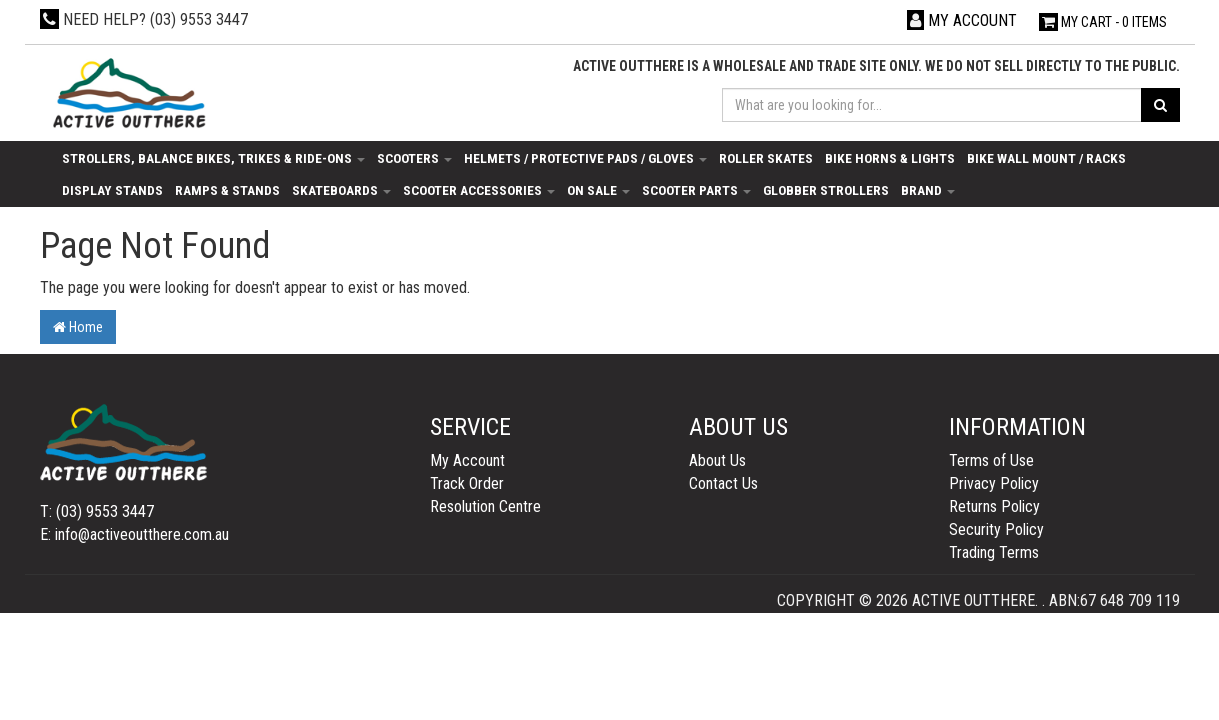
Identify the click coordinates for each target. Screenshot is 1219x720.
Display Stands (112, 190)
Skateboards (341, 190)
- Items (1103, 22)
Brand (928, 190)
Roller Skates (766, 158)
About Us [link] (717, 460)
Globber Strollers (826, 190)
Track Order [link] (467, 483)
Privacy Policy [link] (994, 483)
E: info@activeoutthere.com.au (134, 534)
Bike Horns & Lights (890, 158)
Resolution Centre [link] (485, 506)
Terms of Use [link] (991, 460)
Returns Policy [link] (994, 506)
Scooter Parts (696, 190)
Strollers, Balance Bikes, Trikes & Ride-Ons (213, 158)
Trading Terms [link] (994, 552)
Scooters (414, 158)
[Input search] (932, 105)
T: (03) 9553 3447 (97, 511)
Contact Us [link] (723, 483)
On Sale (598, 190)
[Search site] (1160, 105)
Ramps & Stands (227, 190)
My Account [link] (467, 460)
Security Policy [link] (996, 529)
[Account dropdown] (962, 20)
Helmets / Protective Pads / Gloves (585, 158)
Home (78, 327)
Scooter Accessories (479, 190)
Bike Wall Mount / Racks (1046, 158)
